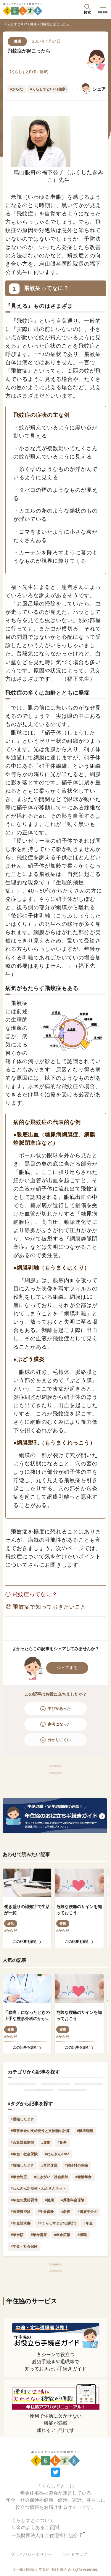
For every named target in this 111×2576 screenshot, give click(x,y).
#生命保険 (46, 2260)
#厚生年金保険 (73, 2249)
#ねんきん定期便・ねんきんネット (38, 2238)
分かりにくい (59, 1740)
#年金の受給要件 (24, 2249)
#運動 (45, 2191)
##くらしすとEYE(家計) (57, 2272)
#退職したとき (22, 2168)
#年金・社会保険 (24, 2203)
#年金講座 (38, 2284)
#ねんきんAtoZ (57, 2203)
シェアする (67, 1667)
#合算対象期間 (22, 2191)
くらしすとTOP (15, 24)
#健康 (49, 2249)
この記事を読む (25, 1967)
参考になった (59, 1724)
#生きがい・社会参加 (51, 2226)
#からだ (16, 89)
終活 (10, 1949)
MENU (103, 9)
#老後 (65, 2260)
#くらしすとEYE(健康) (48, 89)
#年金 (88, 2272)
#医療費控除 (20, 2260)
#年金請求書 (20, 2272)
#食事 (62, 2191)
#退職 (82, 2284)
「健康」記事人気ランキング (55, 1792)
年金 (22, 2115)
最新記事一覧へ (55, 2338)
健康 (33, 24)
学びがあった (59, 1708)
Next (72, 89)
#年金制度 (19, 2226)
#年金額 (17, 2284)
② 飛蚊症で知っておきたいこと (46, 1607)
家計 (39, 2132)
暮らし (72, 2132)
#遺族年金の (87, 2260)
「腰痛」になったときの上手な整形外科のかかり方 (27, 2041)
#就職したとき (22, 2214)
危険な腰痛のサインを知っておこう (79, 1934)
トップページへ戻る (55, 2319)
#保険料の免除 (76, 2214)
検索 (87, 12)
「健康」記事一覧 (55, 1772)
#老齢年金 (83, 2226)
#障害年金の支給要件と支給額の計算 (40, 2180)
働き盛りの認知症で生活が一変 (27, 1934)
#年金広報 (62, 2284)
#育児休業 (49, 2214)
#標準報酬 (85, 2180)
